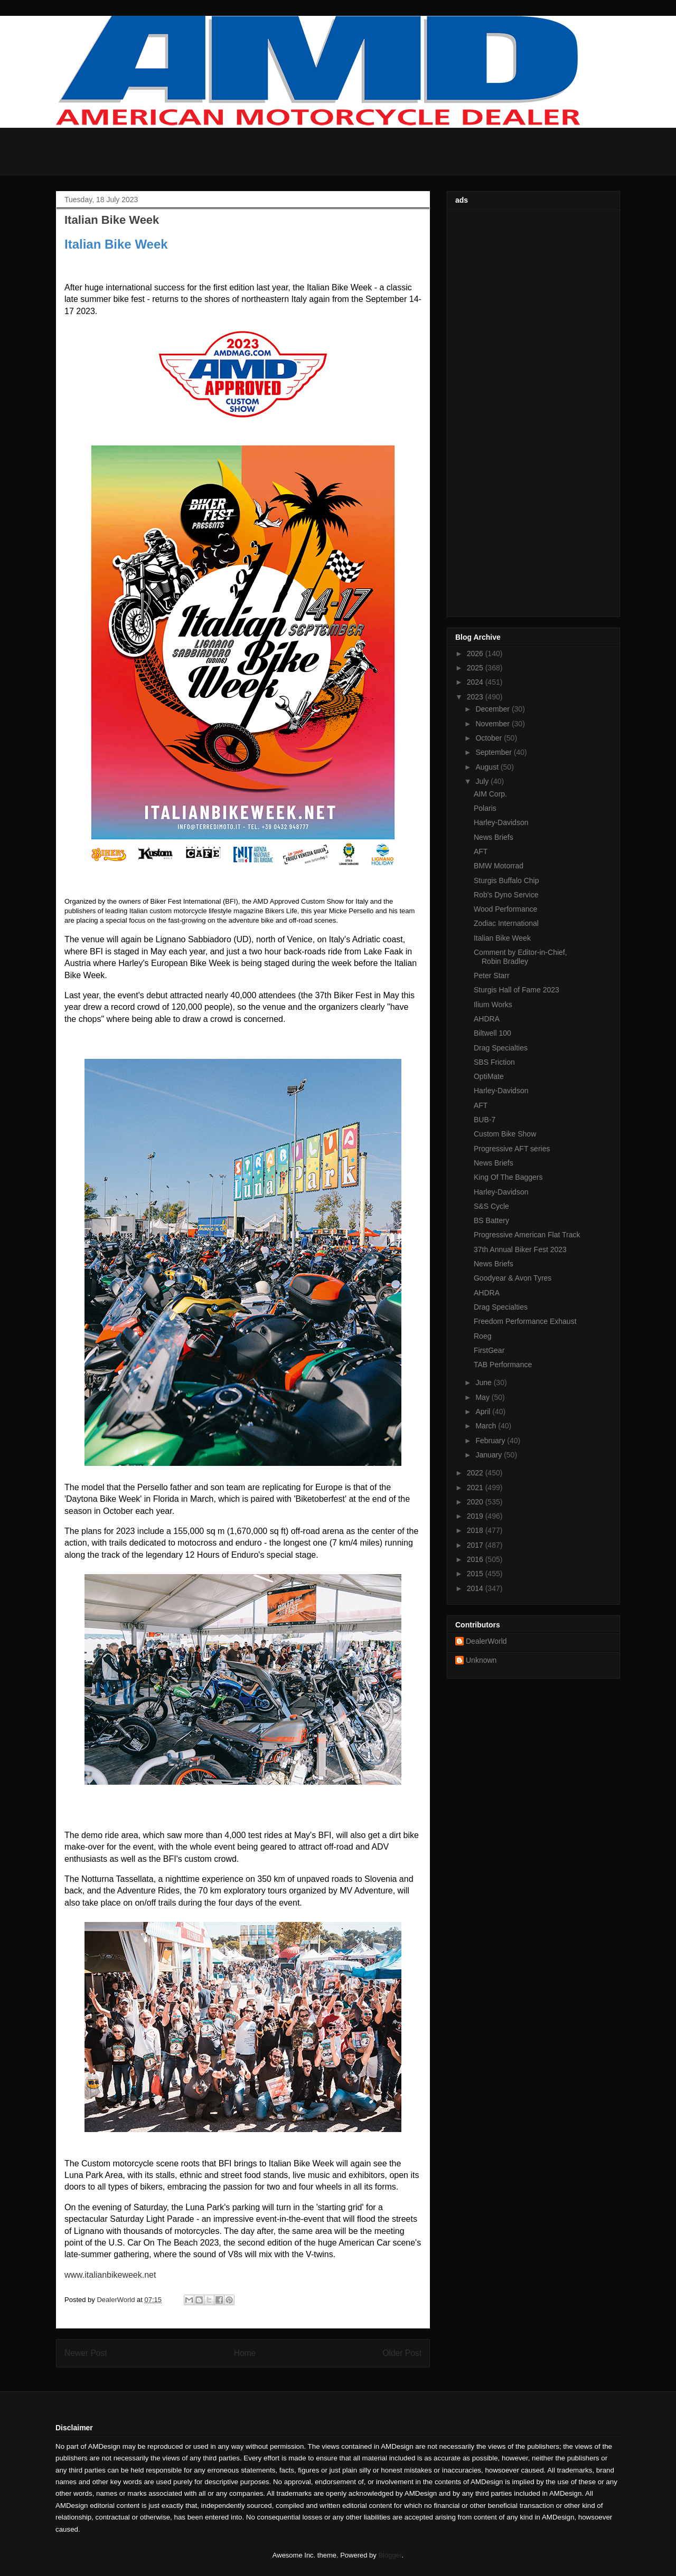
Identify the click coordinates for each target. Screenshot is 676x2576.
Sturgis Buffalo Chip (506, 880)
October (489, 738)
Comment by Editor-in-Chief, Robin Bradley (520, 956)
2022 (476, 1473)
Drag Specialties (501, 1048)
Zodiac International (506, 923)
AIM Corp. (490, 794)
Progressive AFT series (512, 1148)
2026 (476, 653)
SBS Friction (494, 1062)
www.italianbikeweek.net (110, 2274)
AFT (480, 851)
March (486, 1426)
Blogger (389, 2555)
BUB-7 (484, 1119)
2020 (476, 1502)
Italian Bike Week (502, 938)
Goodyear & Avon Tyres (512, 1278)
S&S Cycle (491, 1206)
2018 (476, 1530)
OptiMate (489, 1076)
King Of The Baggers (508, 1177)
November (493, 723)
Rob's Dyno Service (506, 895)
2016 (476, 1559)
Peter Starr (492, 975)
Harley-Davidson (501, 822)
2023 (476, 697)
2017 (476, 1545)
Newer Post (85, 2352)
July (483, 781)
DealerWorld (486, 1641)
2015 (476, 1573)
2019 (476, 1516)
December (493, 709)
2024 (476, 682)
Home (245, 2352)
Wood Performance (505, 909)
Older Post (401, 2352)
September (494, 752)
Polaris (485, 808)
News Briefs (493, 837)
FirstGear (489, 1350)
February (491, 1440)
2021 (476, 1487)
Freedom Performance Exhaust (525, 1321)
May (483, 1397)
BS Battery (491, 1220)
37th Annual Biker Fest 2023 (520, 1249)
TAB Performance (503, 1364)
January (489, 1455)
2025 (476, 668)
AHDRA (487, 1019)
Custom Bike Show (505, 1134)
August (487, 767)
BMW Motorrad (498, 865)
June (484, 1382)
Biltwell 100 (492, 1033)
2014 (476, 1588)
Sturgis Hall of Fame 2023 (516, 990)
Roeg (482, 1336)
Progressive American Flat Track (527, 1234)
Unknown (481, 1660)
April (483, 1411)
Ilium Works (493, 1004)
